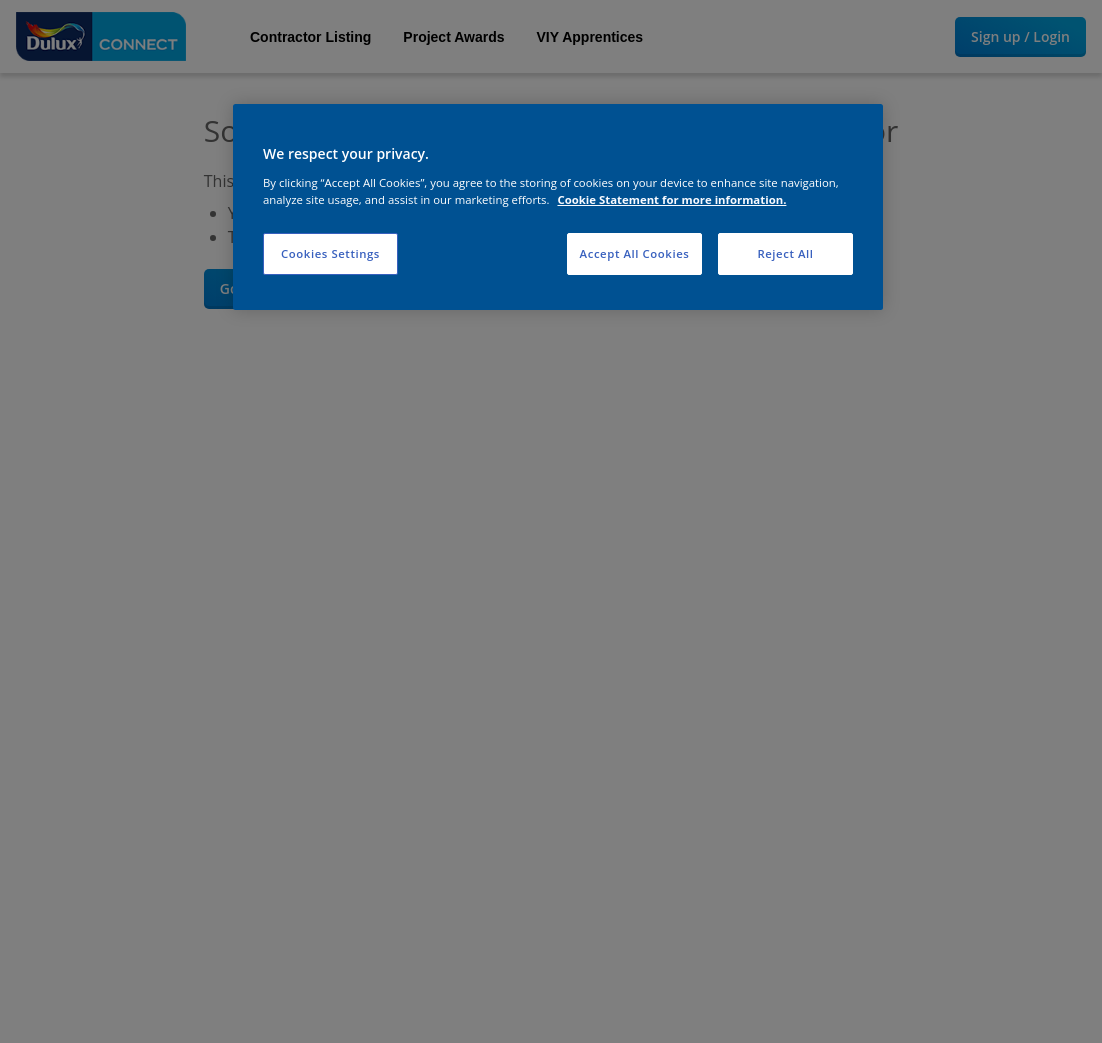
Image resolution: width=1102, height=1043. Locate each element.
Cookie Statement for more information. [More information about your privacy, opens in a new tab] (671, 199)
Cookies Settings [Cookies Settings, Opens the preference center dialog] (330, 253)
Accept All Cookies (635, 253)
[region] (558, 207)
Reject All (785, 253)
